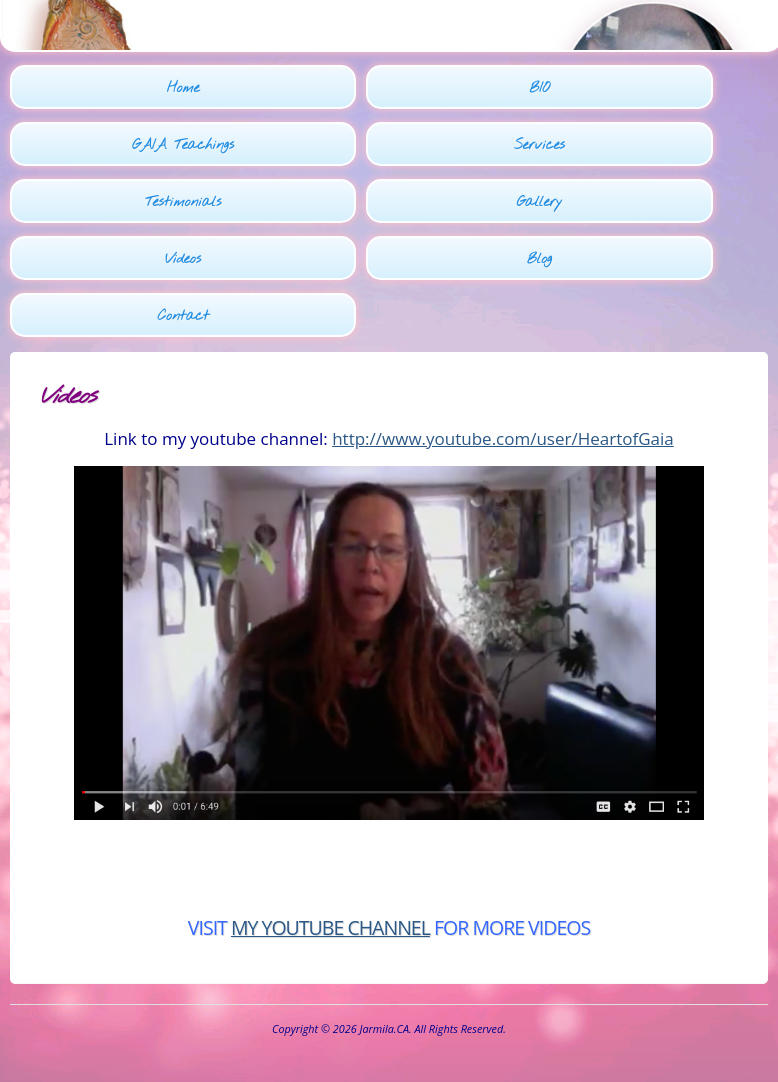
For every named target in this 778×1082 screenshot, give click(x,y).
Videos (183, 259)
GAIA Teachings (183, 145)
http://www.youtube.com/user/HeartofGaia (503, 438)
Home (183, 88)
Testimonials (183, 202)
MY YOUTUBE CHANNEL (330, 927)
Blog (539, 259)
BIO (539, 88)
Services (539, 145)
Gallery (540, 202)
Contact (182, 316)
